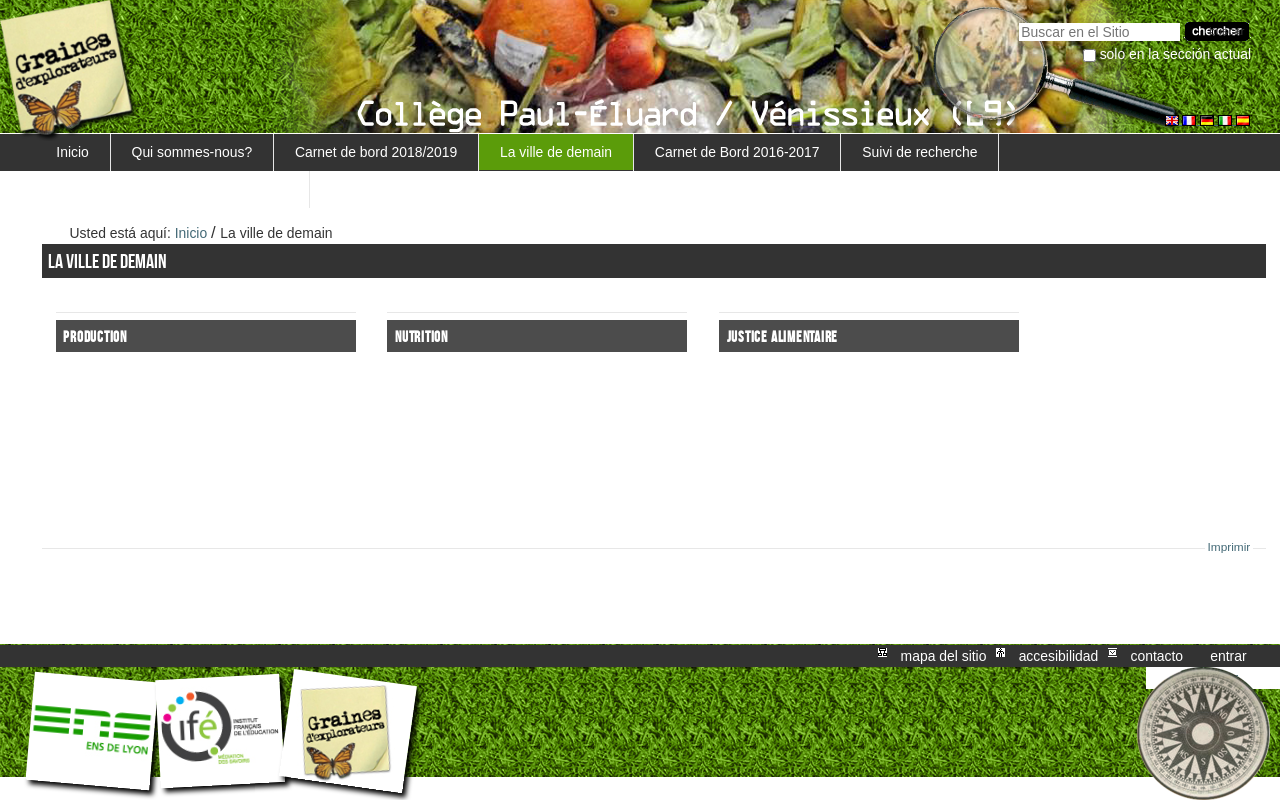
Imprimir (1229, 547)
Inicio (72, 152)
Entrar (1228, 656)
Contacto (1156, 656)
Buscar (1018, 20)
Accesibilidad (1059, 656)
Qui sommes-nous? (192, 152)
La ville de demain (556, 152)
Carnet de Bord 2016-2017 (737, 152)
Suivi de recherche (919, 152)
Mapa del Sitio (944, 656)
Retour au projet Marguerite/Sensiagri (172, 189)
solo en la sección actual (1176, 54)
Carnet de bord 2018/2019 (376, 152)
